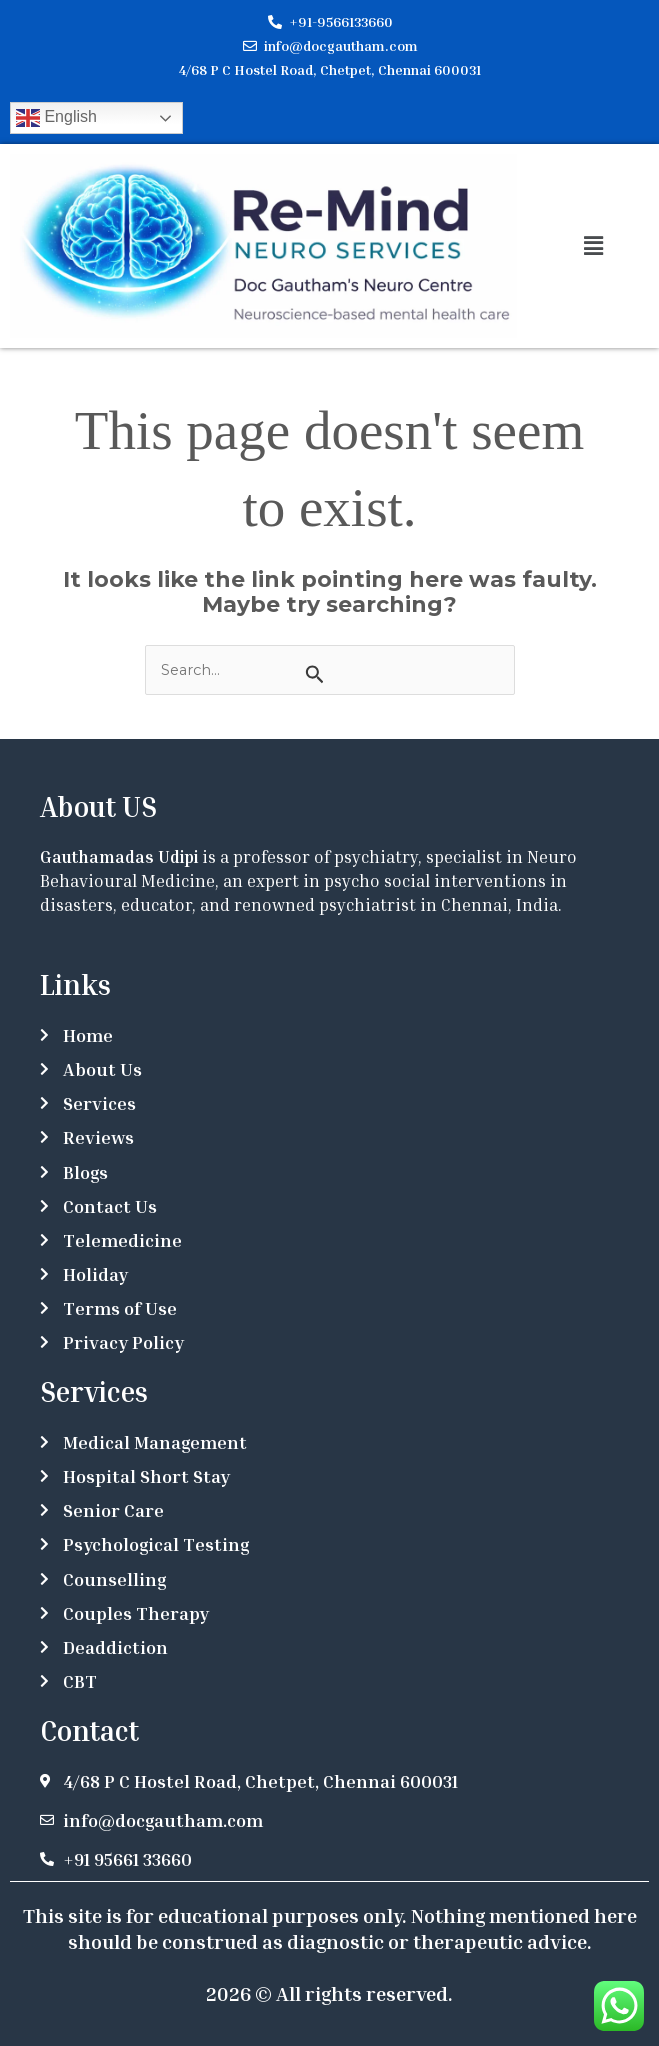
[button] (593, 246)
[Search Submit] (315, 674)
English (56, 118)
